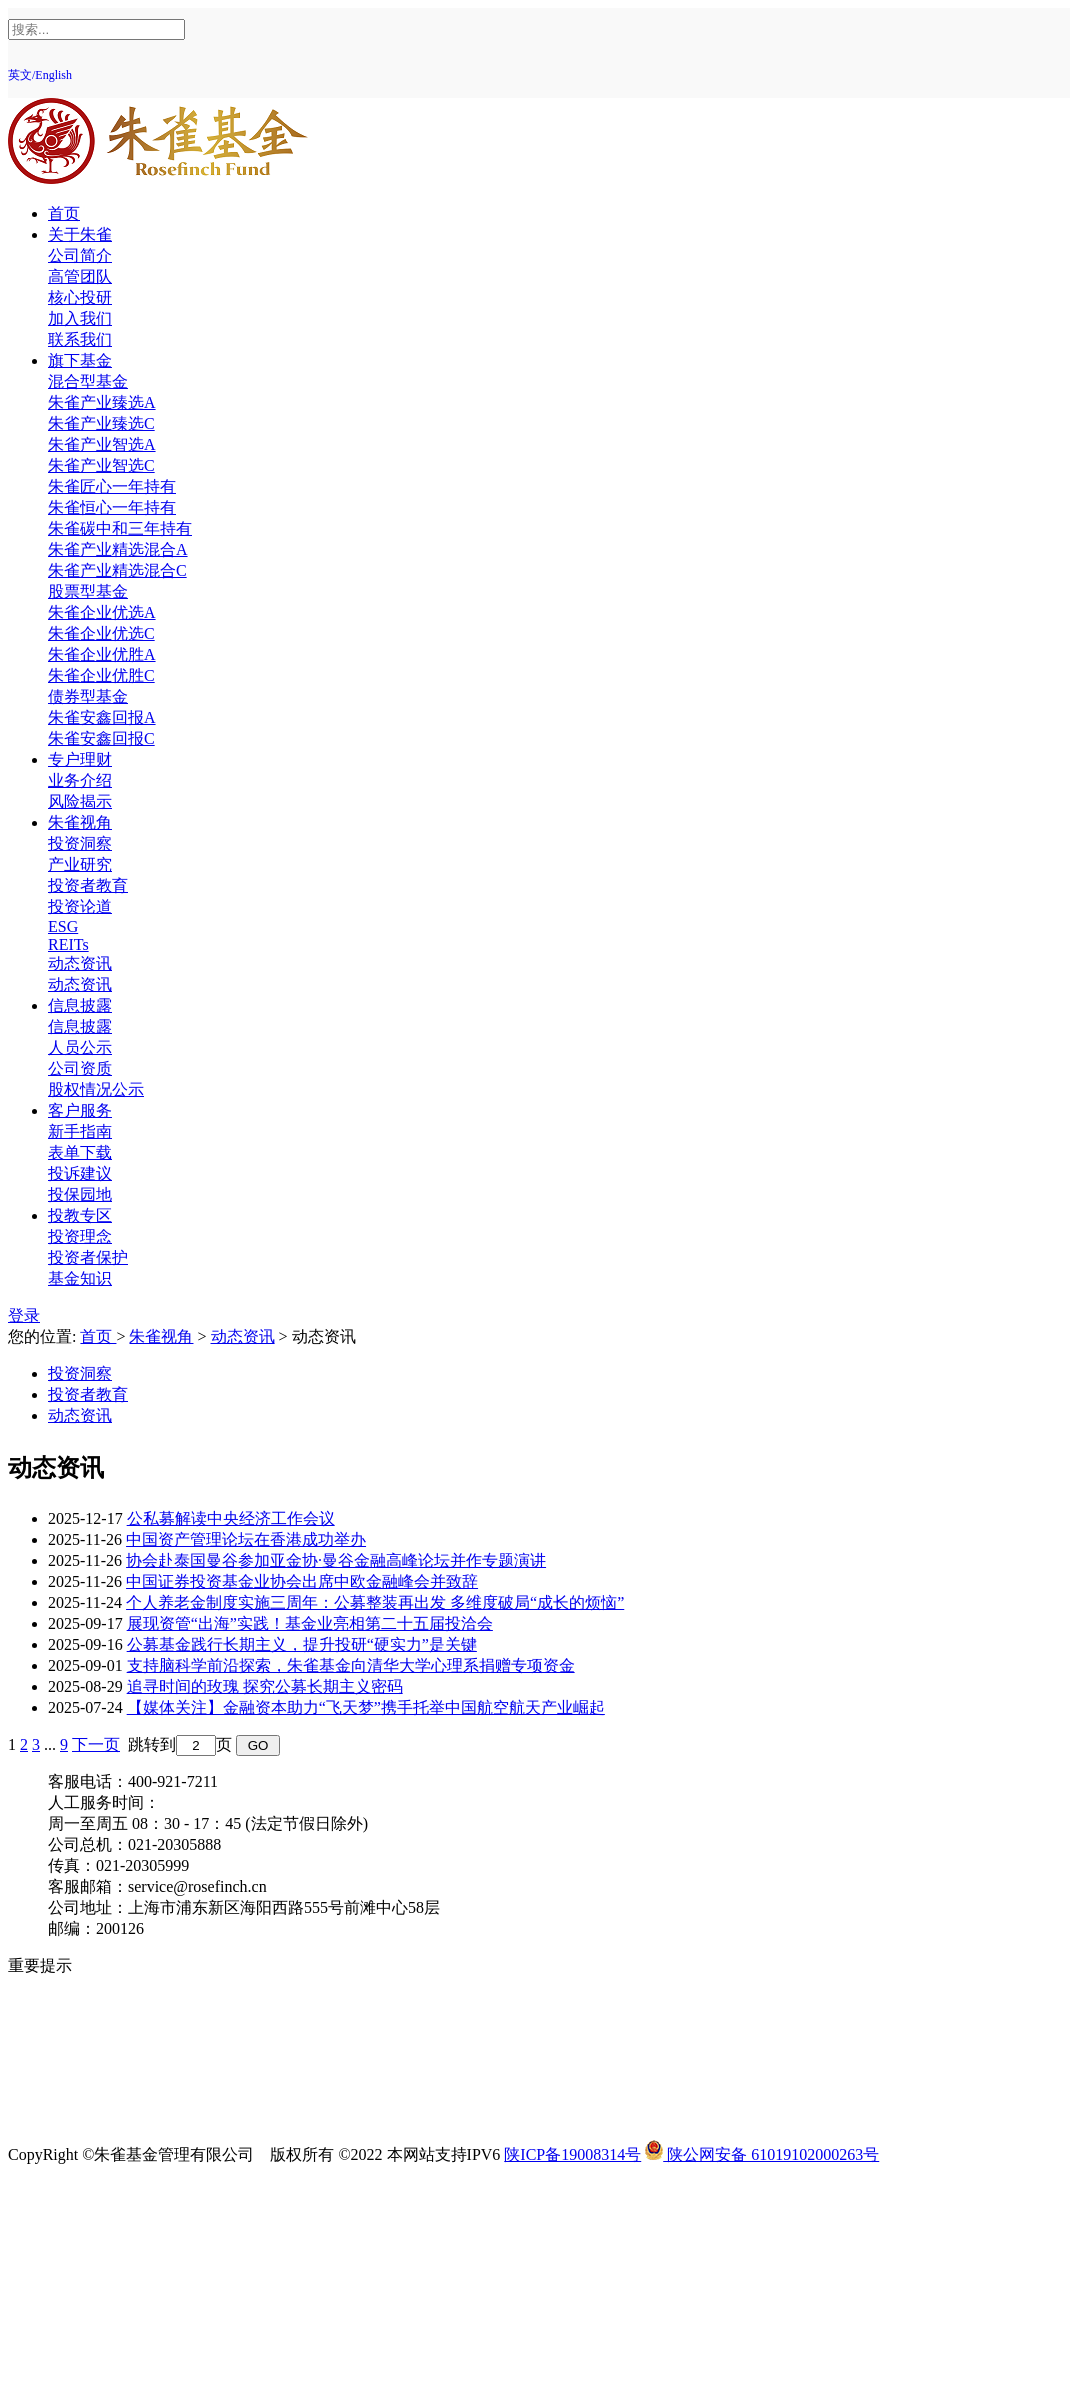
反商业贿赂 (88, 2070)
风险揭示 (80, 801)
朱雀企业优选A (102, 612)
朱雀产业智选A (102, 444)
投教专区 (80, 1215)
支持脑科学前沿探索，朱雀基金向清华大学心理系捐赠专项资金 (351, 1665)
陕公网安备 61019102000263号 (762, 2154)
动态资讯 (80, 963)
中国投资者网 (96, 2091)
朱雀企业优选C (101, 633)
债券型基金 (88, 696)
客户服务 (80, 1110)
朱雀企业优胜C (101, 675)
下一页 (96, 1744)
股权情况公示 (96, 1089)
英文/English (40, 75)
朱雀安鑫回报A (102, 717)
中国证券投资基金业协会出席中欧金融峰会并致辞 (302, 1581)
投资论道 (80, 906)
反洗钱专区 (88, 2028)
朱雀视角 (80, 822)
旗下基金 (80, 360)
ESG (63, 926)
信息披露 (80, 1005)
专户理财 (80, 759)
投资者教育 (88, 885)
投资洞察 (80, 843)
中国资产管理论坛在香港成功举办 (246, 1539)
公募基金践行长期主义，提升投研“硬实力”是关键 (302, 1644)
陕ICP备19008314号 (572, 2154)
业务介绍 (80, 780)
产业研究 (80, 864)
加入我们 (80, 318)
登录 (24, 1315)
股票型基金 (88, 591)
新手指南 (80, 1131)
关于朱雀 (80, 234)
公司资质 (80, 1068)
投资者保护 (88, 1257)
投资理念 (80, 1236)
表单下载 (80, 1152)
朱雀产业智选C (101, 465)
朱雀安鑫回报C (101, 738)
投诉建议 (80, 1173)
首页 (64, 213)
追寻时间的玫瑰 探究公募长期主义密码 (265, 1686)
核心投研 (80, 297)
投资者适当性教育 (112, 2049)
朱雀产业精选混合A (118, 549)
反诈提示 (80, 2112)
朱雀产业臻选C (101, 423)
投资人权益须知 (104, 2007)
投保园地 (80, 1194)
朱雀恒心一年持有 (112, 507)
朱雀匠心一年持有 (112, 486)
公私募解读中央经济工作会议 (231, 1518)
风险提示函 (88, 1986)
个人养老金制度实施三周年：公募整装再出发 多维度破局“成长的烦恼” (375, 1602)
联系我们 (80, 339)
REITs (68, 944)
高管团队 (80, 276)
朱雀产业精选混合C (117, 570)
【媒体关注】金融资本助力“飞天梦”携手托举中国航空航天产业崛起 (366, 1707)
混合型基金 (88, 381)
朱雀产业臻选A (102, 402)
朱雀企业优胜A (102, 654)
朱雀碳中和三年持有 (120, 528)
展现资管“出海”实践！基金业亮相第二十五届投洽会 (310, 1623)
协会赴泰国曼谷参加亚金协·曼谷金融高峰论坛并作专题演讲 (336, 1560)
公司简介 (80, 255)
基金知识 (80, 1278)
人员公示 (80, 1047)
